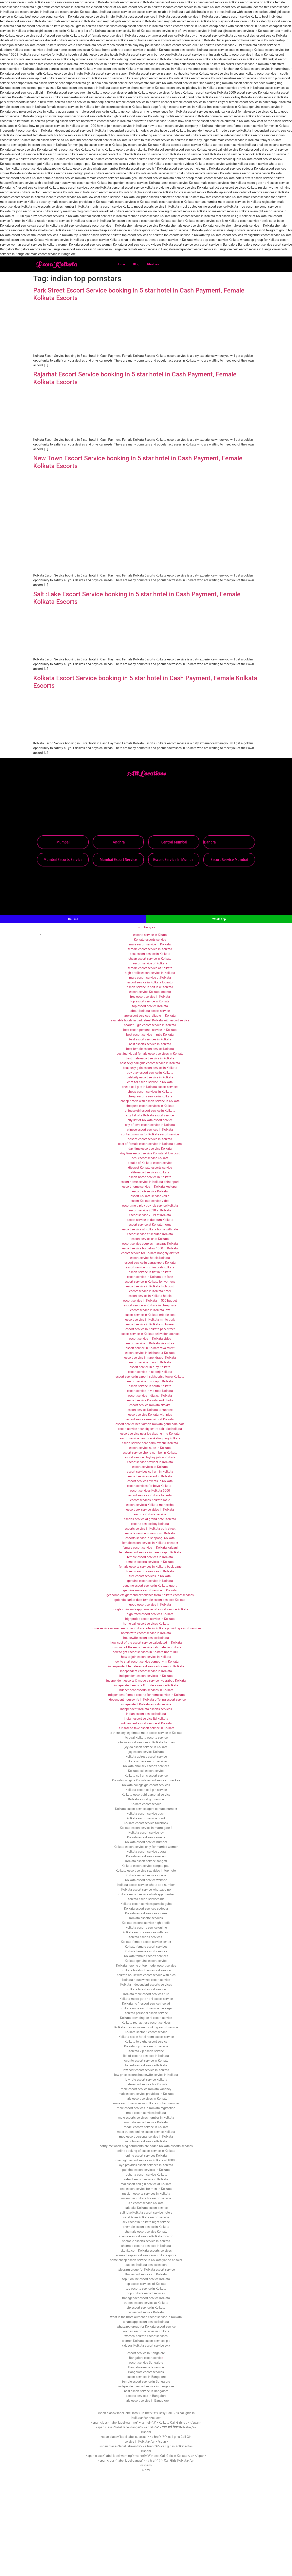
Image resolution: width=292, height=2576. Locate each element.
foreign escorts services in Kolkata (150, 1571)
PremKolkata (56, 264)
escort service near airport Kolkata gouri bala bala (150, 1424)
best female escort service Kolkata (150, 1049)
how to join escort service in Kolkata (146, 1657)
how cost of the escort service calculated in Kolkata (146, 1642)
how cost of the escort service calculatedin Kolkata (146, 1647)
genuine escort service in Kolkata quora (150, 1585)
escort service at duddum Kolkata (150, 1220)
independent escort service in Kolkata (146, 1671)
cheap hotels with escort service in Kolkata (150, 1101)
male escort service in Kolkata (150, 944)
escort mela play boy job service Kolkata (150, 1205)
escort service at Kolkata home (150, 1224)
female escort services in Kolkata (150, 1557)
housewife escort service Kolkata (146, 1638)
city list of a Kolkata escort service (150, 1115)
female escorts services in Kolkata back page (150, 1566)
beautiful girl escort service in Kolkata (150, 1025)
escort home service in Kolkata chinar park (149, 1182)
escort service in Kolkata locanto (150, 982)
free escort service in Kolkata (150, 996)
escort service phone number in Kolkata (150, 1452)
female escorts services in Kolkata (150, 1562)
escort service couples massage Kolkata (150, 1243)
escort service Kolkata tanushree (150, 1410)
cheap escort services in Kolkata (150, 1091)
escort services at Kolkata (150, 1467)
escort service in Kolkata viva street (150, 1348)
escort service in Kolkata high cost (150, 1286)
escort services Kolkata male (150, 1500)
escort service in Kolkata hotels (150, 1296)
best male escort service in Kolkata (150, 1058)
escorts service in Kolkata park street (150, 1528)
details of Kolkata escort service (150, 1163)
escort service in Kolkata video (150, 1338)
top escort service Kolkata (150, 1006)
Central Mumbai (174, 842)
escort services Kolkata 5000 (150, 1490)
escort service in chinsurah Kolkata (150, 1267)
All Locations (146, 773)
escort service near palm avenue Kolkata (150, 1443)
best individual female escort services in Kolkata (150, 1053)
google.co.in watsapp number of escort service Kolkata (150, 1609)
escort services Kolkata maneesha (150, 1505)
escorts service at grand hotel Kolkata (150, 1519)
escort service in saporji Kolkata (150, 1372)
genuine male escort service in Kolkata (150, 1590)
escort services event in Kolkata (150, 1476)
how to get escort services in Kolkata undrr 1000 (146, 1652)
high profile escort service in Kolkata (150, 973)
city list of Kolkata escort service (150, 1120)
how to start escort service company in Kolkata (146, 1661)
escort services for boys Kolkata (149, 1486)
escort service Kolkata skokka (150, 1405)
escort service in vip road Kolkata (150, 1391)
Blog (136, 264)
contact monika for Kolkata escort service (150, 1134)
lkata (163, 935)
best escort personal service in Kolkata (150, 1030)
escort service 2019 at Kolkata (150, 1215)
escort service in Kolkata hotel (150, 1291)
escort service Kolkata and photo (150, 1400)
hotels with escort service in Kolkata (146, 1633)
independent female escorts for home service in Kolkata (146, 1695)
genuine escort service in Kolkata (150, 1581)
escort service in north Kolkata (150, 1362)
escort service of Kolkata (150, 963)
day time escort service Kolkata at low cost (150, 1153)
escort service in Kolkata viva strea (150, 1343)
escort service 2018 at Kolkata (150, 1210)
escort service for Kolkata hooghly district (150, 1253)
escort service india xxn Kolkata (150, 1395)
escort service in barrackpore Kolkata (150, 1262)
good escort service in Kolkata (150, 1604)
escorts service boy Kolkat (149, 1524)
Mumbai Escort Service (118, 859)
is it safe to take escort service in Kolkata (146, 1728)
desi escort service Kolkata (150, 1158)
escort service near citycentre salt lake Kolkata (150, 1429)
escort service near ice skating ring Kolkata (150, 1433)
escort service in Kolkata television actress (150, 1334)
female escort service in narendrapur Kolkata (150, 1552)
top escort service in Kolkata (150, 1001)
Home (121, 264)
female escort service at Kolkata (150, 968)
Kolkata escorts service (150, 939)
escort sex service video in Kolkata (150, 1509)
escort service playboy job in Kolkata (150, 1457)
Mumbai (63, 842)
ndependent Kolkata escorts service (146, 1704)
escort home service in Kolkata (150, 1177)
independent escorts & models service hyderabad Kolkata (146, 1680)
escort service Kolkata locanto (150, 992)
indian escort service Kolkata (146, 1714)
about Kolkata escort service (150, 1011)
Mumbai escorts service (63, 859)
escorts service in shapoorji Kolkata (150, 1538)
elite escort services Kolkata (150, 1172)
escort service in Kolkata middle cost (150, 1315)
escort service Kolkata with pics (150, 1414)
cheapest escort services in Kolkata (150, 1106)
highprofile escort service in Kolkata (150, 1619)
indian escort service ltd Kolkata (146, 1718)
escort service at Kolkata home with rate (150, 1229)
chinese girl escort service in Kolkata (150, 1110)
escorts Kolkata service (150, 1514)
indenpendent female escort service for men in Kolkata (146, 1666)
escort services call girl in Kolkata (150, 1471)
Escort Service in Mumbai (173, 859)
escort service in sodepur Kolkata (150, 1381)
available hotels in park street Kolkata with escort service (150, 1020)
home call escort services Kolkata (146, 1623)
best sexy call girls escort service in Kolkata (150, 1063)
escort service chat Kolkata (150, 1239)
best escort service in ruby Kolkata (150, 1034)
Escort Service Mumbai (229, 859)
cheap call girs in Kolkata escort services (150, 1087)
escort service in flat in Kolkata (150, 1272)
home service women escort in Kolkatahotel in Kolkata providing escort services (146, 1628)
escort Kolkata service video (150, 1201)
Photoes (153, 264)
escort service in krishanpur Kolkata (150, 1353)
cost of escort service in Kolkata (150, 1139)
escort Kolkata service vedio (150, 1196)
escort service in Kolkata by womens (150, 1281)
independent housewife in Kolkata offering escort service (146, 1699)
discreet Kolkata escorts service (150, 1167)
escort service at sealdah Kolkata (150, 1234)
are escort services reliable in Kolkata (150, 1015)
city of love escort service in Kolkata (150, 1125)
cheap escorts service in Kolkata (150, 1096)
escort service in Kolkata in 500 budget (150, 1300)
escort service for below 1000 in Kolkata (150, 1248)
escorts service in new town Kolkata (150, 1533)
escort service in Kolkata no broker (150, 1324)
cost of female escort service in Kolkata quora (150, 1144)
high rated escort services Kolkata (150, 1614)
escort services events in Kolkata (150, 1481)
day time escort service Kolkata (150, 1148)
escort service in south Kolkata (150, 1386)
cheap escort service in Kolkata (150, 958)
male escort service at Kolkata (150, 977)
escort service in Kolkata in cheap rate (150, 1305)
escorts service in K (146, 935)
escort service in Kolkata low (150, 1310)
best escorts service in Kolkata (150, 1044)
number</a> (146, 927)
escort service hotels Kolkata (150, 1258)
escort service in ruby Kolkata (150, 1367)
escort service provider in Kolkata (150, 1462)
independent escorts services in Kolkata (146, 1690)
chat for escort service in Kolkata (150, 1082)
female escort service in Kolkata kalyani (150, 1547)
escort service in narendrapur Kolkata (150, 1357)
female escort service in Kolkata (150, 949)
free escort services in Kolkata (150, 1576)
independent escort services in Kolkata (146, 1676)
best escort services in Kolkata (150, 1039)
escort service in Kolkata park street (150, 1329)
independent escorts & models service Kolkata (146, 1685)
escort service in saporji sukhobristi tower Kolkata (150, 1376)
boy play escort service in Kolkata (150, 1072)
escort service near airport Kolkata (150, 1419)
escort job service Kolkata (150, 1191)
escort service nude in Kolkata (150, 1448)
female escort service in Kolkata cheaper (150, 1543)
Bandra (210, 842)
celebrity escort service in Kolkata (150, 1077)
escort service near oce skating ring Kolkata (150, 1438)
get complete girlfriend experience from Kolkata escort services (150, 1595)
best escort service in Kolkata (150, 954)
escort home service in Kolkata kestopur (150, 1186)
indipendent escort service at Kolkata (146, 1723)
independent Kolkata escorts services (146, 1709)
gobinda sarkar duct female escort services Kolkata (150, 1600)
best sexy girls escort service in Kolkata (150, 1068)
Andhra (118, 842)
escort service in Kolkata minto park (150, 1319)
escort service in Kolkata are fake (150, 1277)
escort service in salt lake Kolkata (150, 987)
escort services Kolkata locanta (150, 1495)
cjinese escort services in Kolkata (150, 1129)
